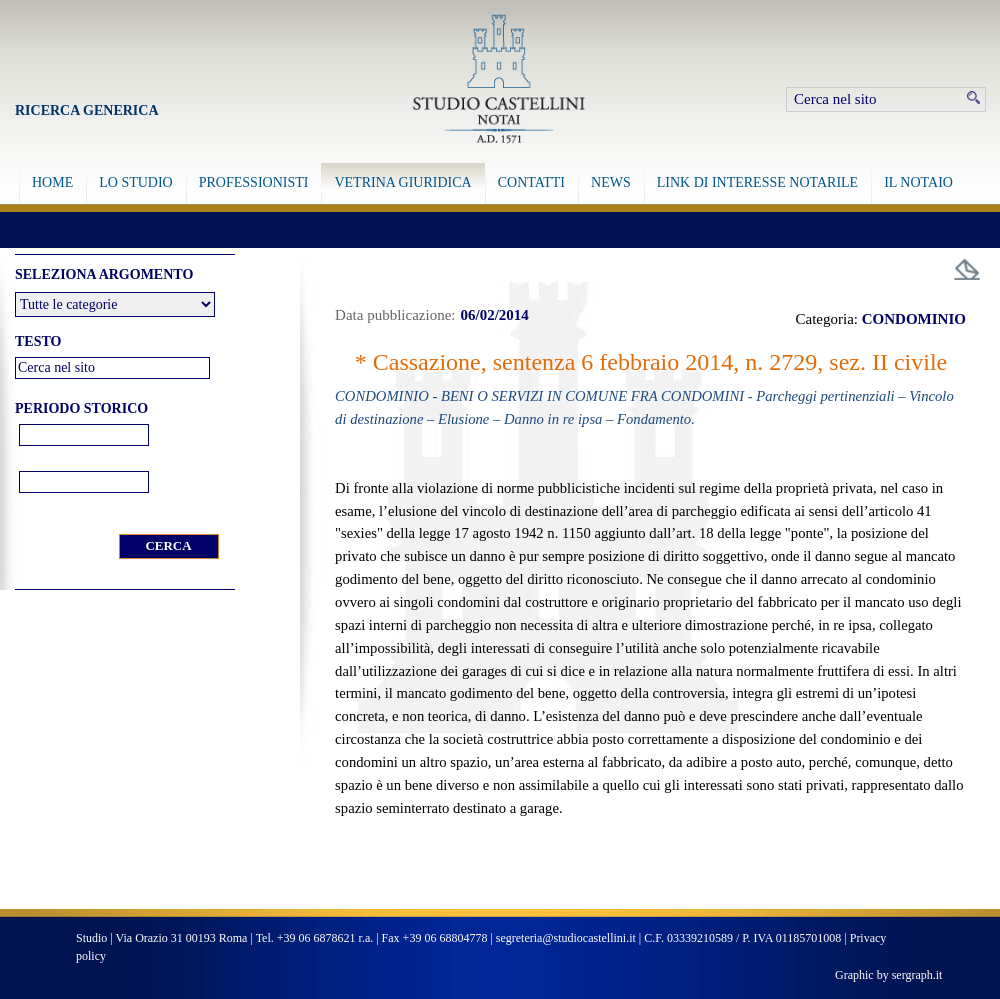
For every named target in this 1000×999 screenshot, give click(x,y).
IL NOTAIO (918, 182)
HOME (52, 182)
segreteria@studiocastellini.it (566, 938)
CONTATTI (531, 182)
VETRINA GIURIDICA (402, 182)
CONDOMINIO (914, 319)
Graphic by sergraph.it (888, 975)
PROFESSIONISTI (254, 182)
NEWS (611, 182)
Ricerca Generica (87, 110)
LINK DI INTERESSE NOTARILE (757, 182)
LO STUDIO (136, 182)
